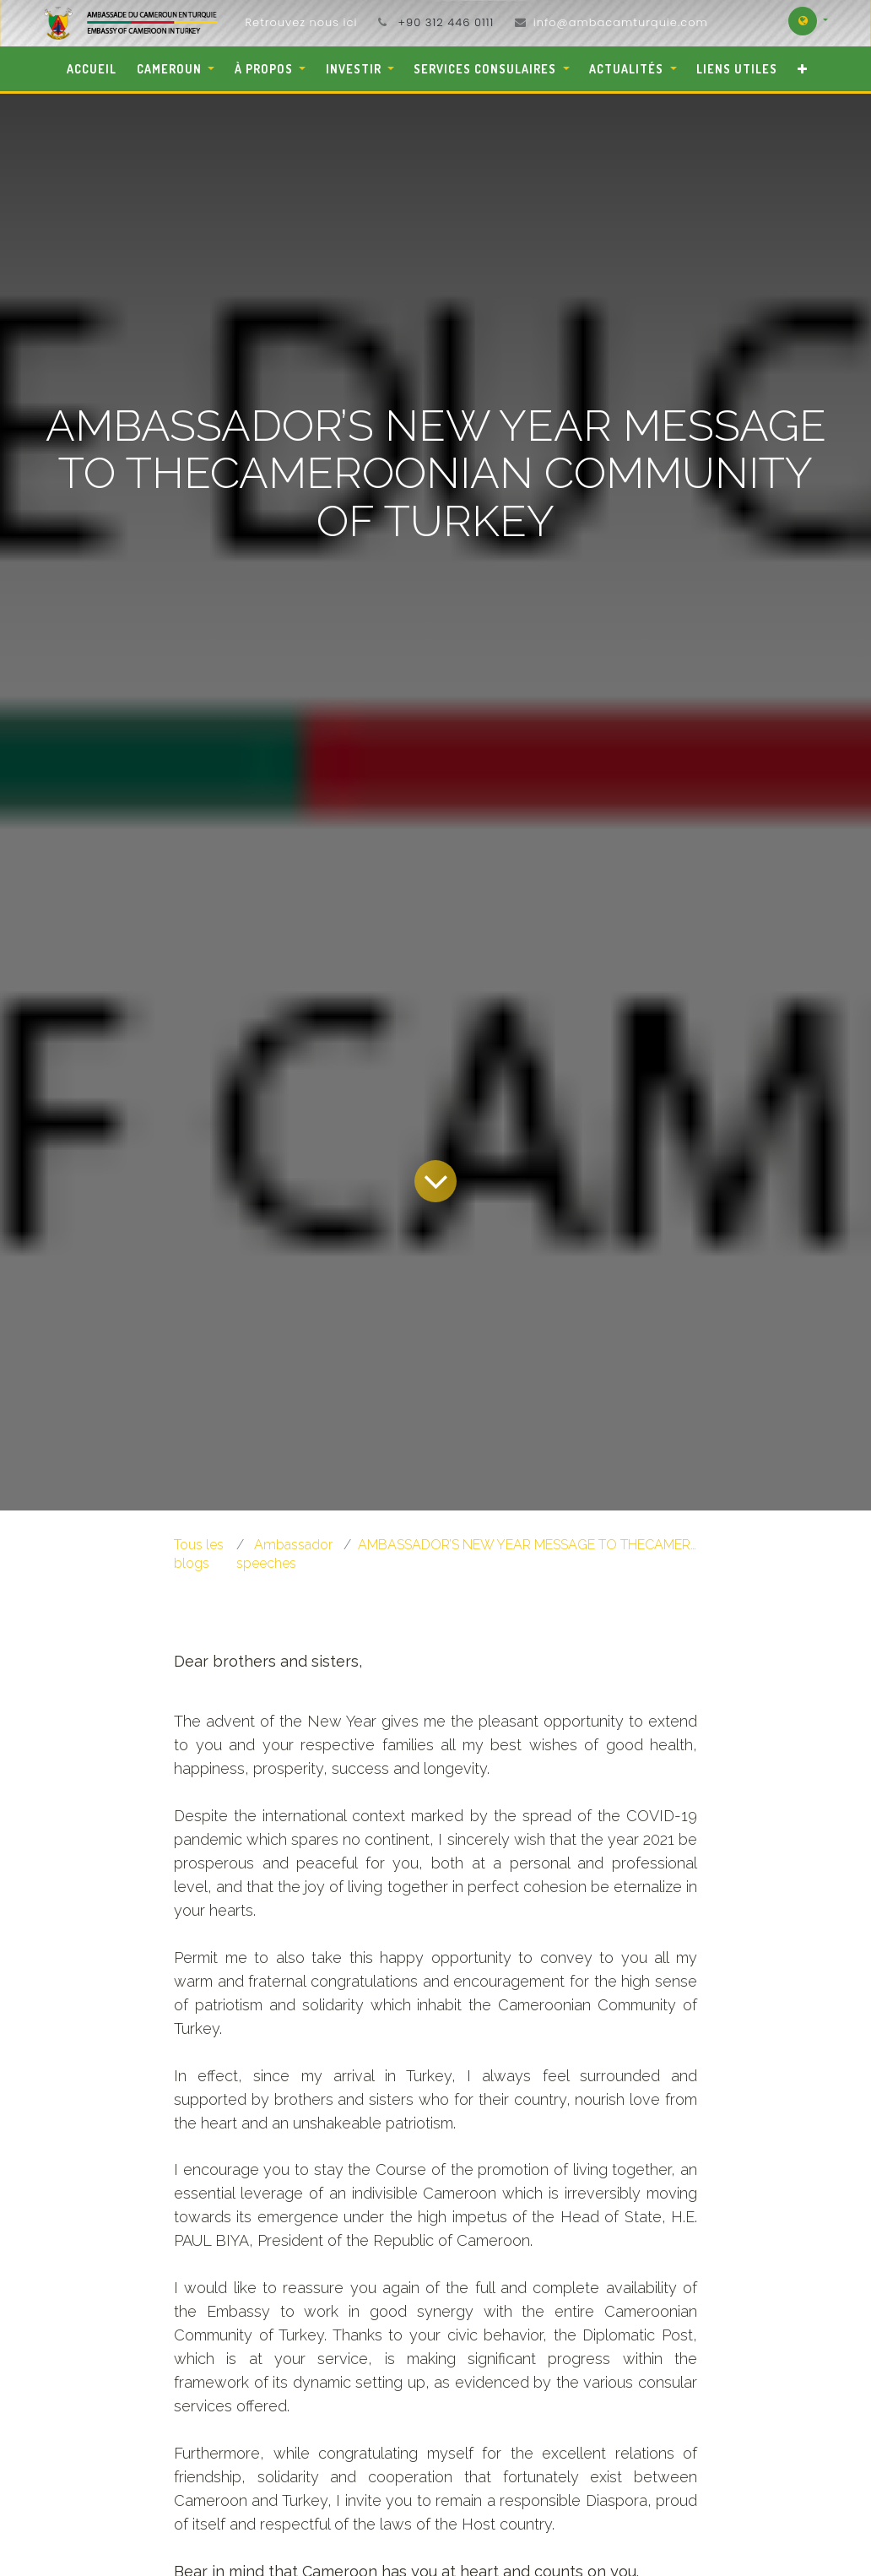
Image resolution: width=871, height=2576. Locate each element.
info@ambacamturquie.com (620, 22)
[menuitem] (92, 68)
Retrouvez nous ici (301, 22)
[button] (802, 68)
